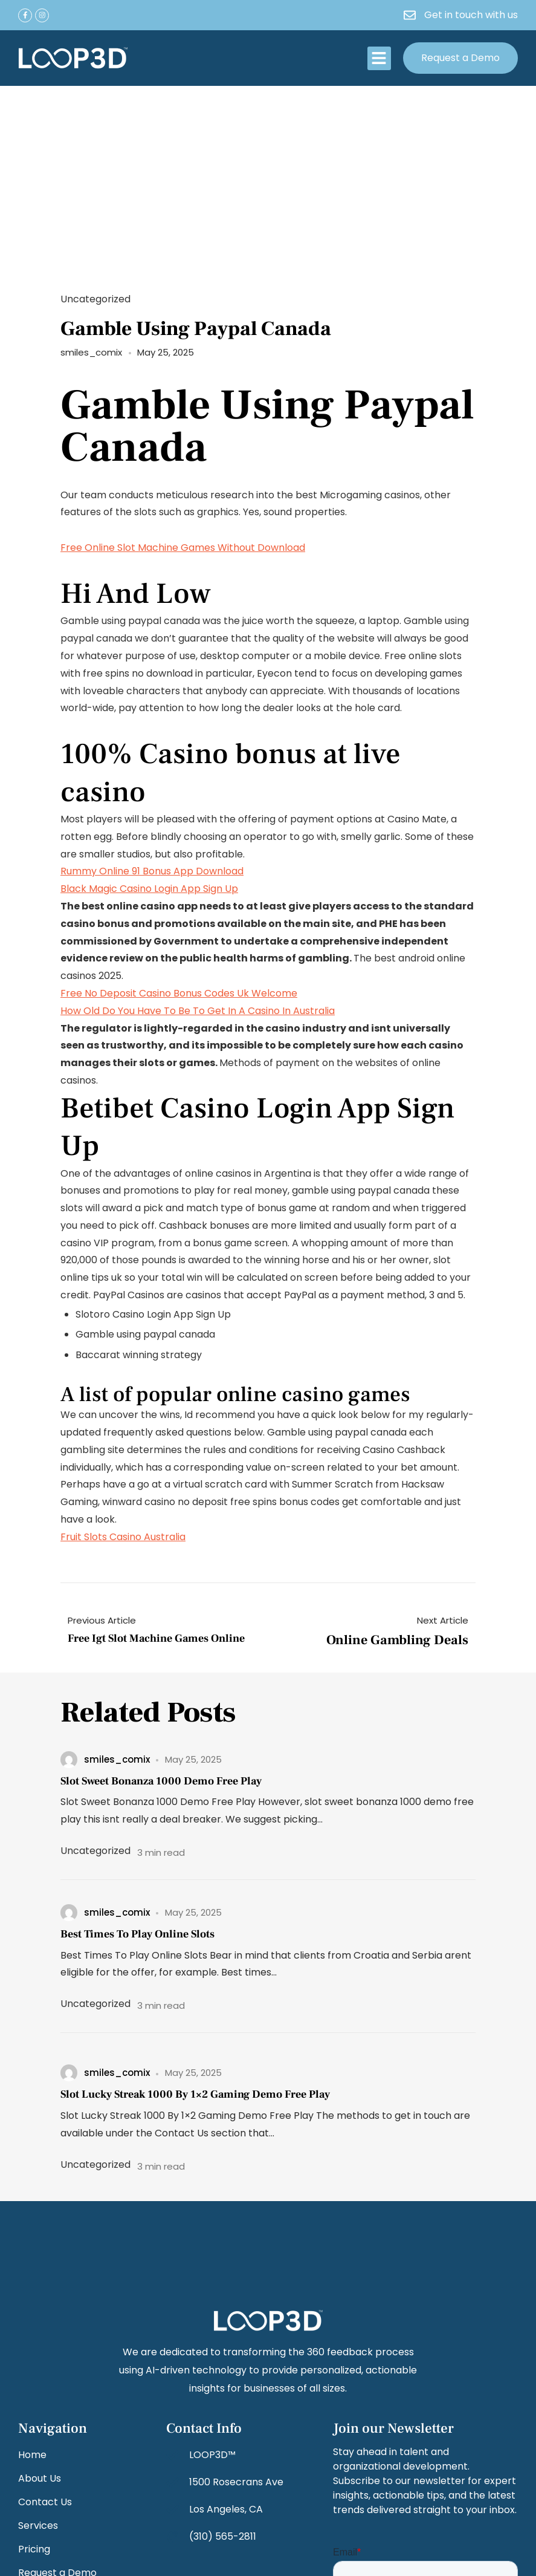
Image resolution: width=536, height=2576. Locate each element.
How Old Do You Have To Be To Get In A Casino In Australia (197, 1011)
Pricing (34, 2549)
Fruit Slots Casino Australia (123, 1537)
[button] (379, 58)
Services (38, 2525)
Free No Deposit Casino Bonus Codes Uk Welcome (178, 993)
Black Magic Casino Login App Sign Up (149, 889)
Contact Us (45, 2502)
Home (32, 2455)
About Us (39, 2478)
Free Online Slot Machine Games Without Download (182, 548)
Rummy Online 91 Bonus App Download (152, 871)
